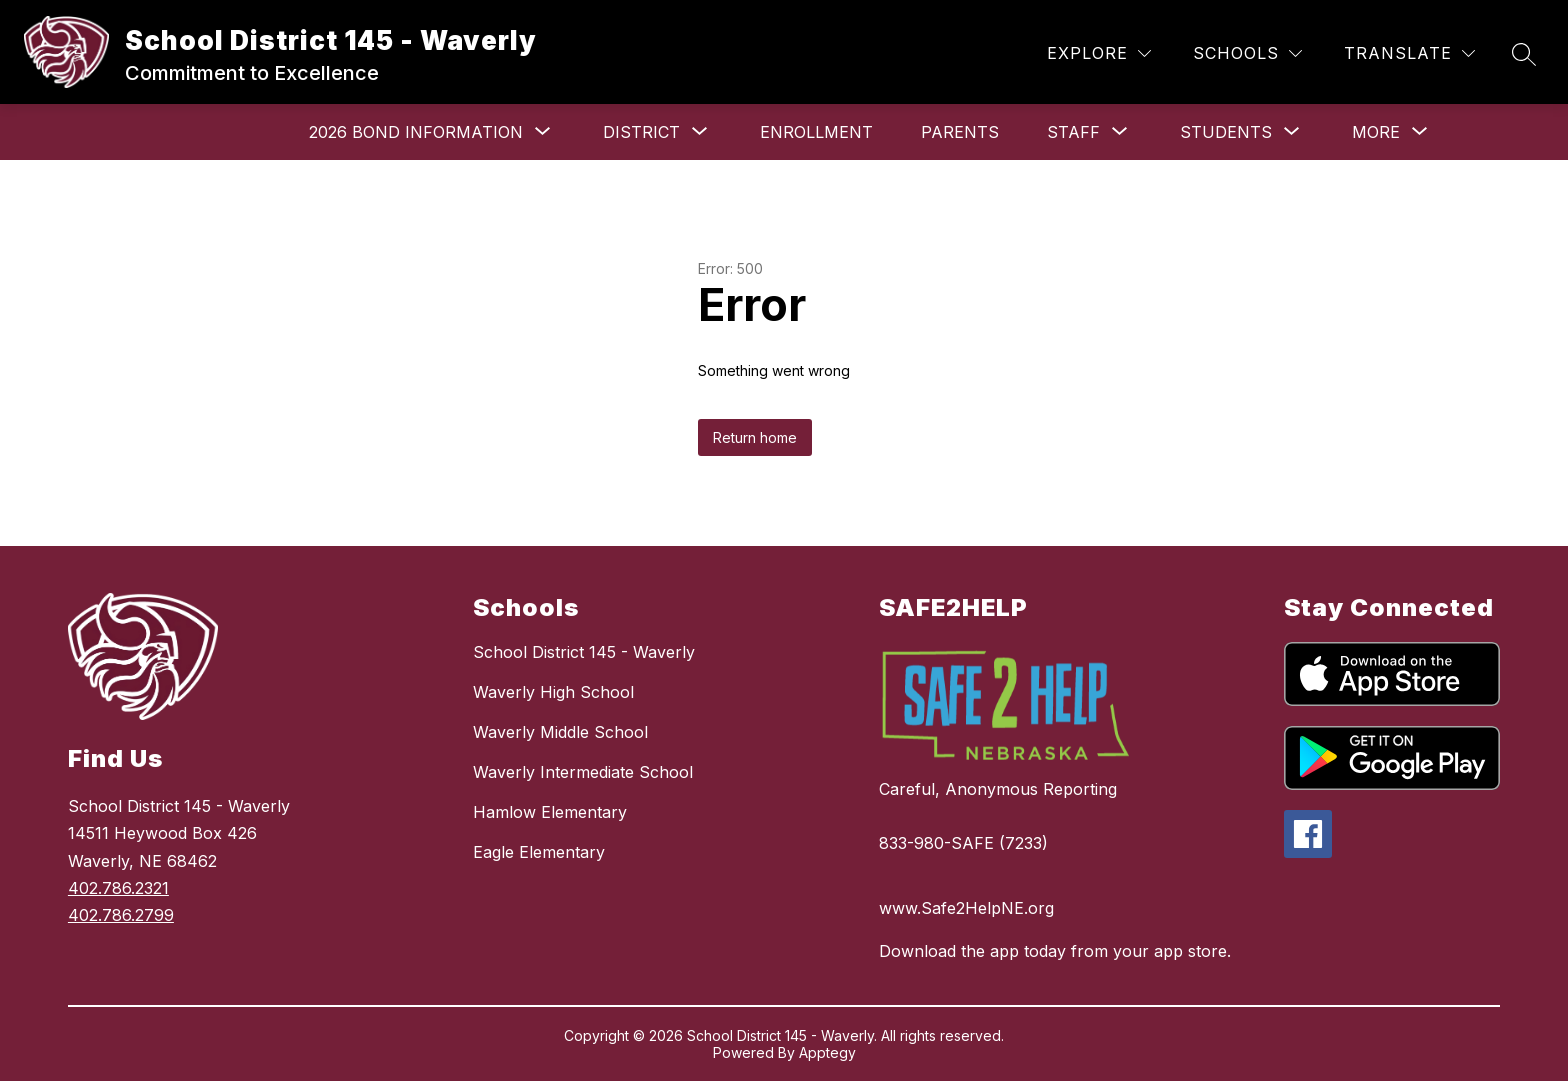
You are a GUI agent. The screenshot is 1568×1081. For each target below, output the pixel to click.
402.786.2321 (118, 888)
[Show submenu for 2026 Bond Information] (416, 132)
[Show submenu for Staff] (1073, 132)
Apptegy (827, 1052)
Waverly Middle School (560, 732)
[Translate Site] (1409, 53)
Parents (960, 132)
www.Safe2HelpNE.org (966, 908)
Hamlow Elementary (550, 812)
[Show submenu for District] (641, 132)
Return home (755, 437)
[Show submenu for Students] (1226, 132)
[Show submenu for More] (1376, 132)
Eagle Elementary (539, 852)
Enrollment (816, 132)
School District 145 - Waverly (584, 652)
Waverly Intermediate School (583, 772)
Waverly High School (553, 692)
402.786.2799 (121, 915)
